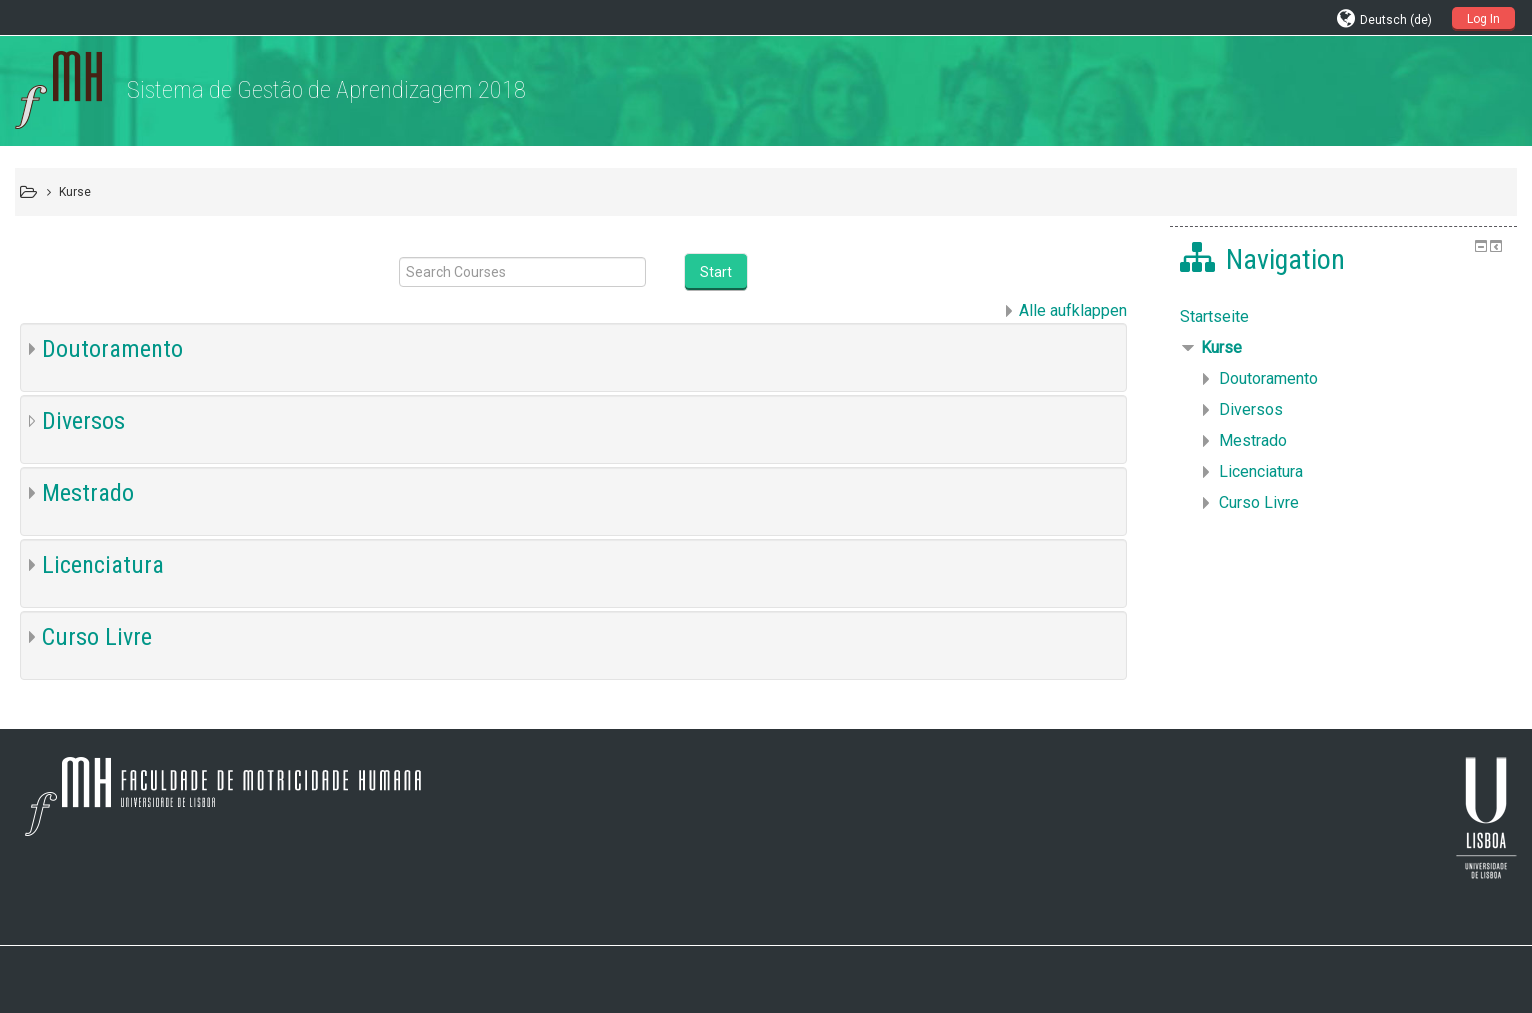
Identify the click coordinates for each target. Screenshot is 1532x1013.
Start (716, 272)
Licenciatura (103, 565)
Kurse (1221, 347)
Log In (1483, 19)
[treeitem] (1343, 317)
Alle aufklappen (1073, 310)
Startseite (1214, 316)
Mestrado (88, 493)
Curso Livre (97, 637)
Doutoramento (112, 349)
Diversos (83, 421)
